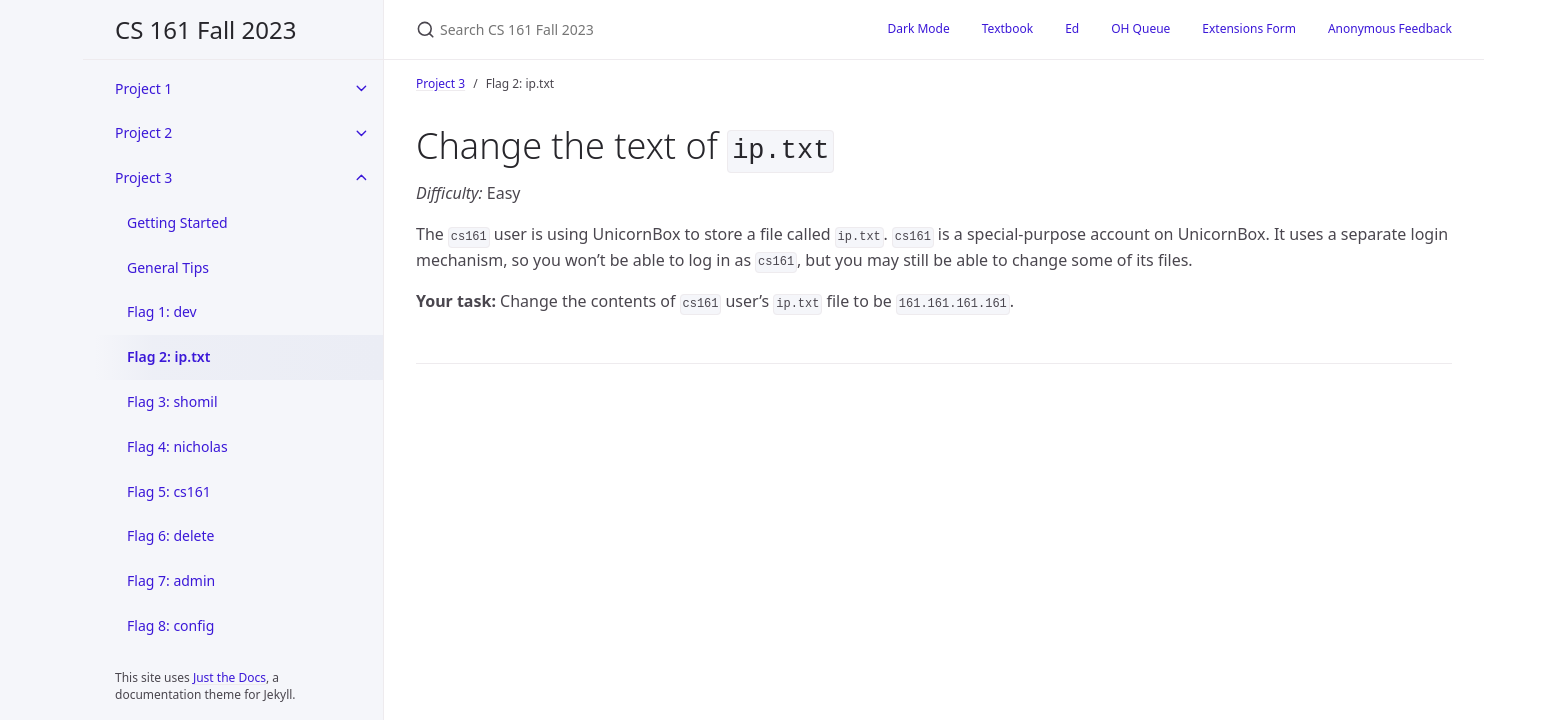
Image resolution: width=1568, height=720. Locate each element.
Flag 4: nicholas (177, 446)
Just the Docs (229, 677)
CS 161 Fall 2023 (205, 29)
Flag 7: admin (171, 580)
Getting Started (177, 222)
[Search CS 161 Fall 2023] (628, 29)
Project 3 (143, 177)
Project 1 (143, 88)
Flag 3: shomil (172, 401)
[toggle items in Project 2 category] (361, 133)
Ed (1072, 28)
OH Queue (1140, 28)
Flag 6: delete (170, 535)
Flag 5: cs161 (169, 491)
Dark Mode (919, 28)
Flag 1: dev (162, 311)
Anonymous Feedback (1390, 28)
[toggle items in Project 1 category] (361, 88)
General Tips (168, 267)
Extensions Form (1249, 28)
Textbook (1007, 28)
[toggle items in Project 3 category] (361, 178)
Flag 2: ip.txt (168, 356)
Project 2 (143, 132)
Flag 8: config (170, 625)
